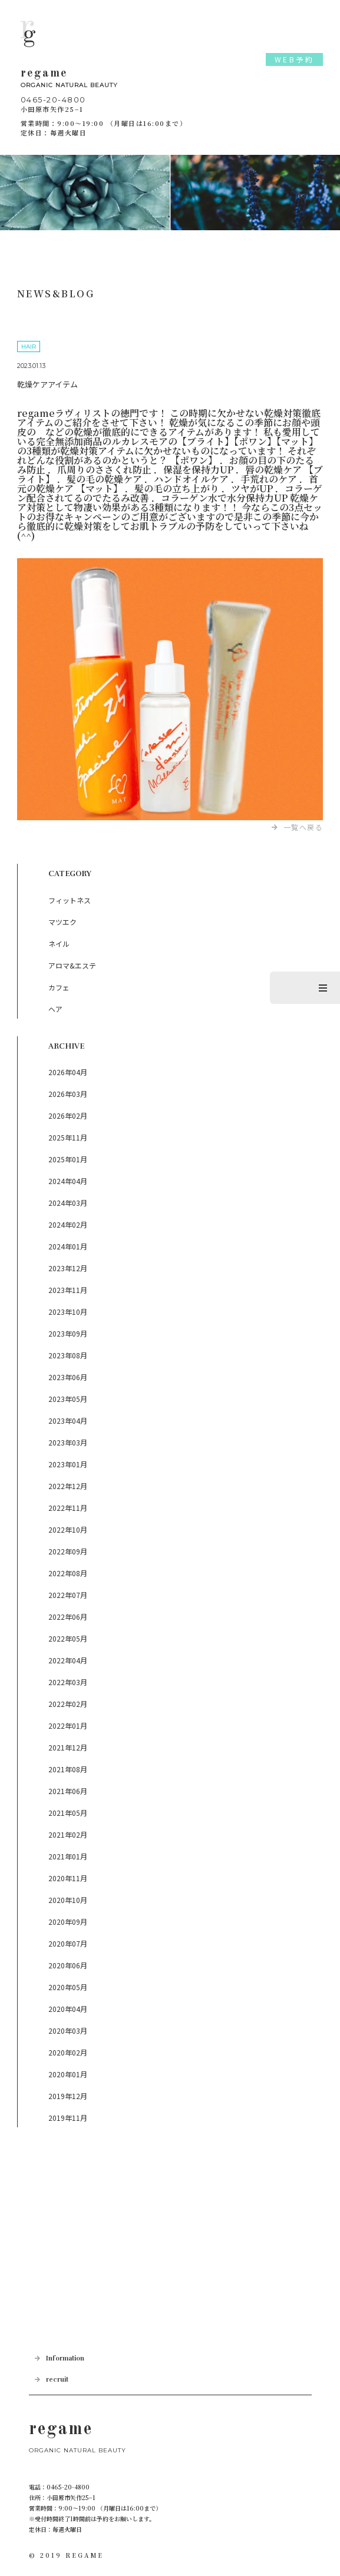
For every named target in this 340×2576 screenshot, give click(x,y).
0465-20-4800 (53, 99)
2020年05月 (67, 1987)
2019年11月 (67, 2118)
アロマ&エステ (72, 965)
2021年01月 (67, 1856)
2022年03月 (67, 1682)
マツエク (62, 922)
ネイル (59, 944)
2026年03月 (67, 1094)
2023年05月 (67, 1399)
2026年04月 (67, 1072)
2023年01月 (67, 1464)
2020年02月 (67, 2052)
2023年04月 (67, 1420)
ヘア (55, 1009)
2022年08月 (67, 1573)
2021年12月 (67, 1747)
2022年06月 (67, 1617)
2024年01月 (67, 1246)
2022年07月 (67, 1595)
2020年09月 (67, 1922)
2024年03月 (67, 1203)
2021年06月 (67, 1791)
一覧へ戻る (303, 827)
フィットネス (69, 900)
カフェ (59, 987)
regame (170, 79)
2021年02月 (67, 1834)
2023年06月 (67, 1377)
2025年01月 (67, 1159)
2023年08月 (67, 1355)
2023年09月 (67, 1333)
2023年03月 (67, 1442)
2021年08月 (67, 1769)
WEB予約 (295, 59)
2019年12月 (67, 2096)
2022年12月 (67, 1486)
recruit (57, 2379)
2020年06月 (67, 1965)
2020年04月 (67, 2009)
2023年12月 (67, 1268)
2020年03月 (67, 2030)
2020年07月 (67, 1943)
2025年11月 (67, 1137)
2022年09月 (67, 1551)
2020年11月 (67, 1878)
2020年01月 (67, 2074)
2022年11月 (67, 1508)
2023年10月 (67, 1312)
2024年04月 (67, 1181)
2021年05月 (67, 1813)
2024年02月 (67, 1224)
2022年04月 (67, 1660)
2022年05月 (67, 1638)
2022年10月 (67, 1529)
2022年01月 (67, 1725)
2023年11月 (67, 1290)
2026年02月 (67, 1115)
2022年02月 (67, 1704)
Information (65, 2358)
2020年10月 (67, 1900)
